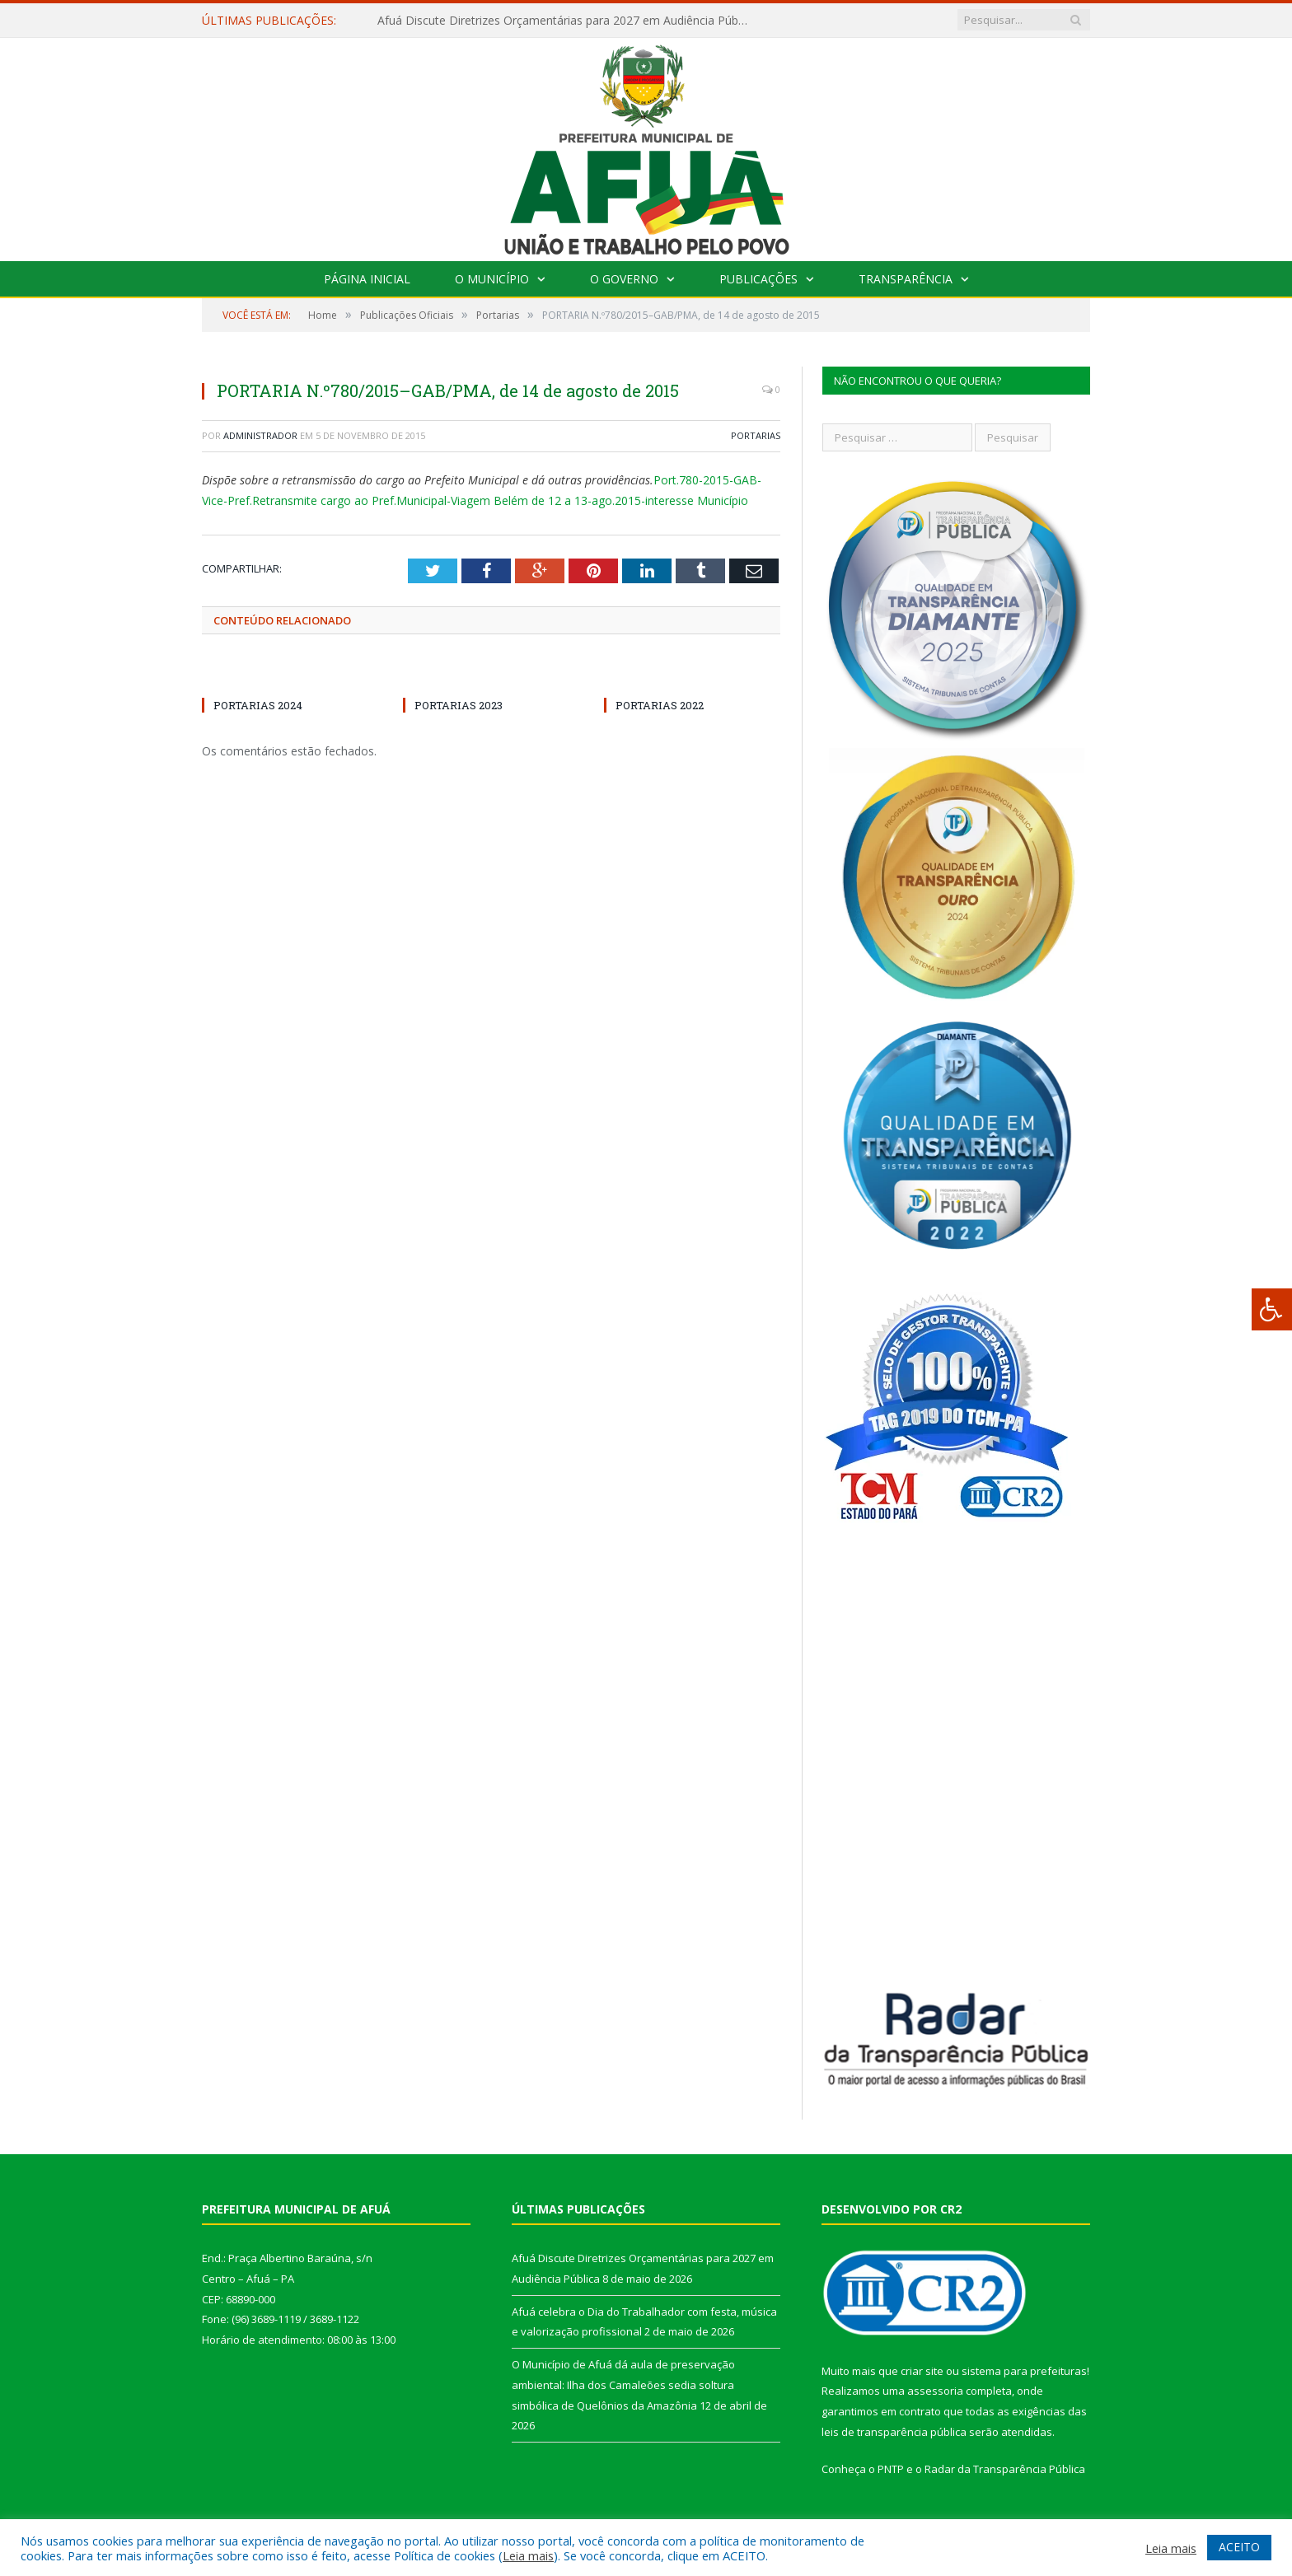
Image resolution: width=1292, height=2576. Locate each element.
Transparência (906, 279)
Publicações (758, 279)
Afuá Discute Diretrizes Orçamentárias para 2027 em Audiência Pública (566, 20)
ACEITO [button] (1239, 2547)
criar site (922, 2370)
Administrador (260, 435)
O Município (492, 279)
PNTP (891, 2468)
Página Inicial (367, 279)
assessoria (935, 2390)
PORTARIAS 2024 (257, 705)
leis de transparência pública (894, 2431)
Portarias (755, 435)
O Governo (624, 279)
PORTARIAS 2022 (660, 705)
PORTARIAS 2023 (458, 705)
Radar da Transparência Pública (1005, 2468)
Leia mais (528, 2555)
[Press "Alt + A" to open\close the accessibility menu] (1272, 1309)
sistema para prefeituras (1024, 2370)
